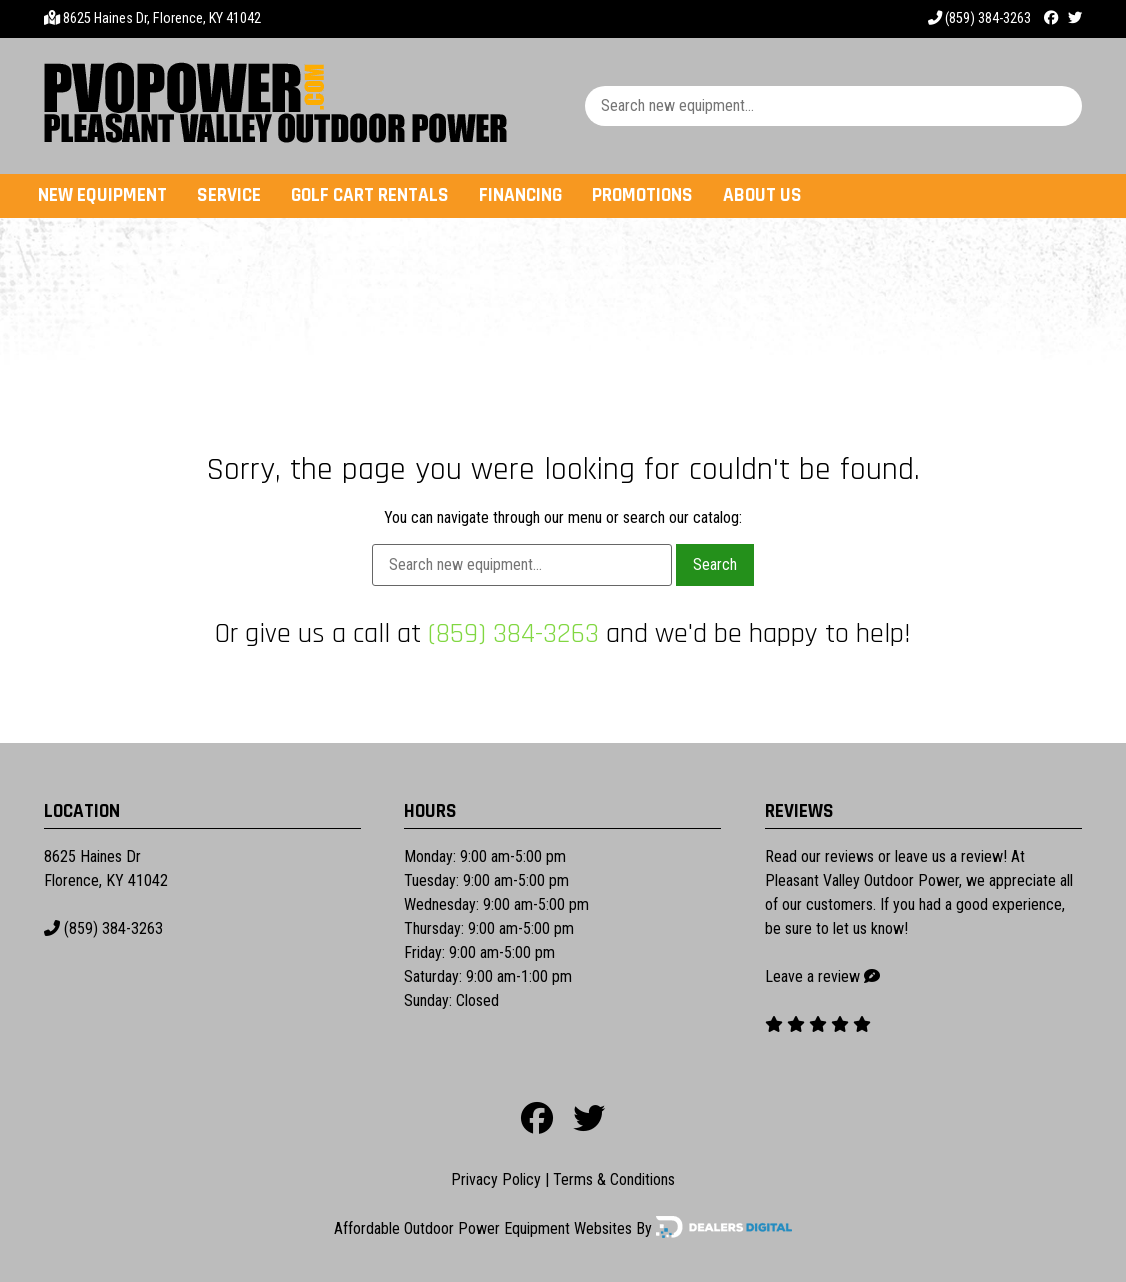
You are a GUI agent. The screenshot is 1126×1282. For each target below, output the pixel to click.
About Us (762, 195)
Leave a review (812, 976)
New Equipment (102, 195)
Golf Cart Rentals (370, 195)
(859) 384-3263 (979, 18)
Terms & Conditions (614, 1179)
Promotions (642, 195)
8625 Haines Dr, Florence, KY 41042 (162, 18)
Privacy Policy (496, 1179)
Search (715, 564)
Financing (520, 195)
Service (229, 195)
